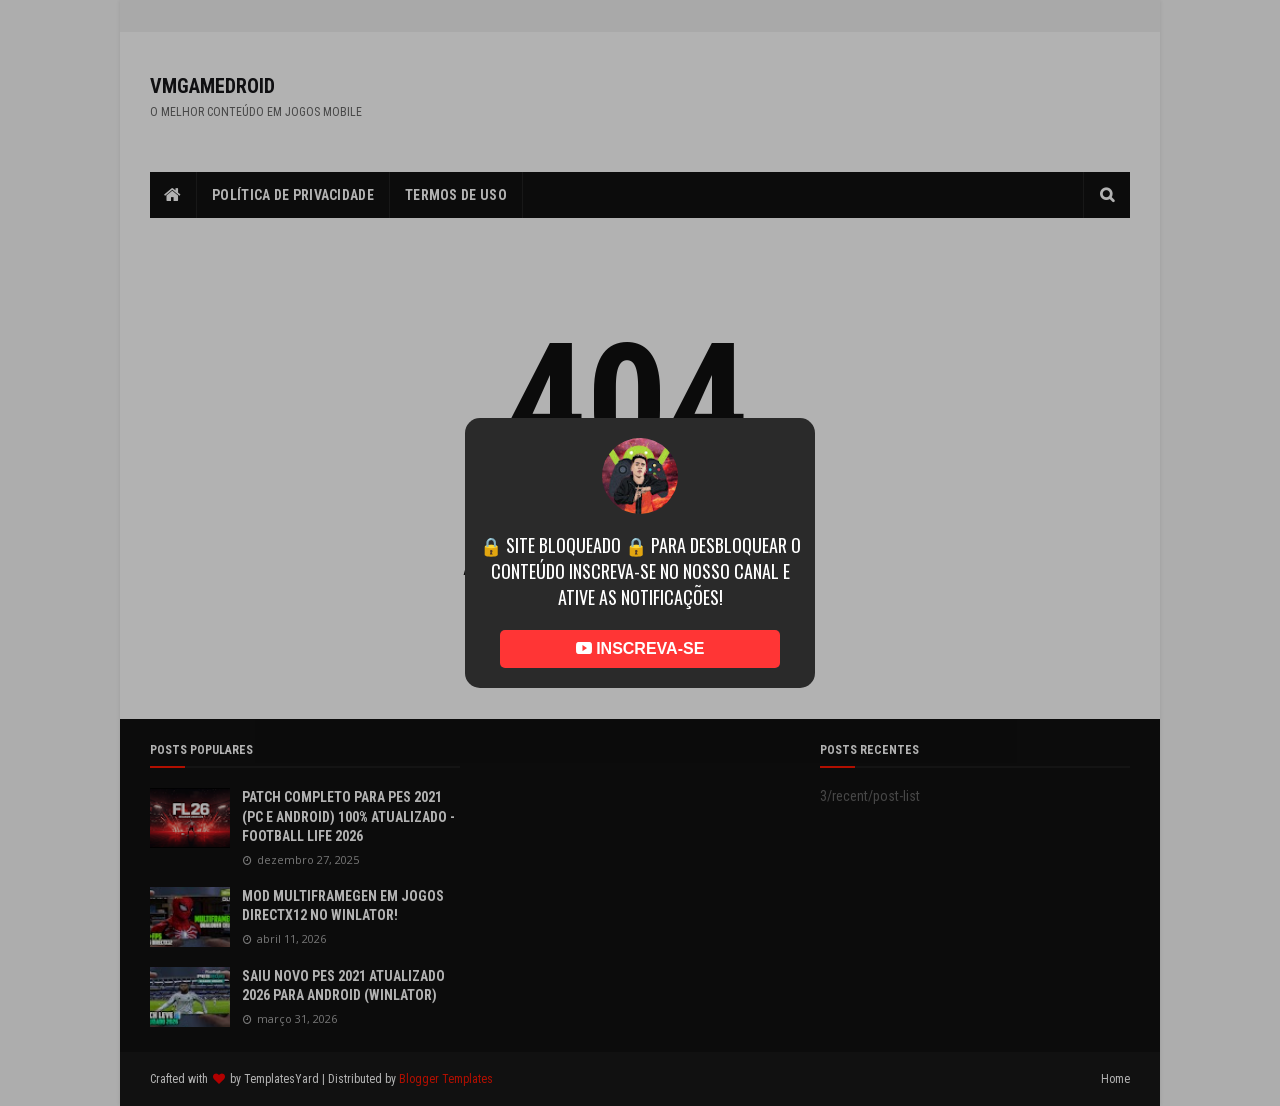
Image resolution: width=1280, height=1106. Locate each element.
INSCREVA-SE (640, 648)
